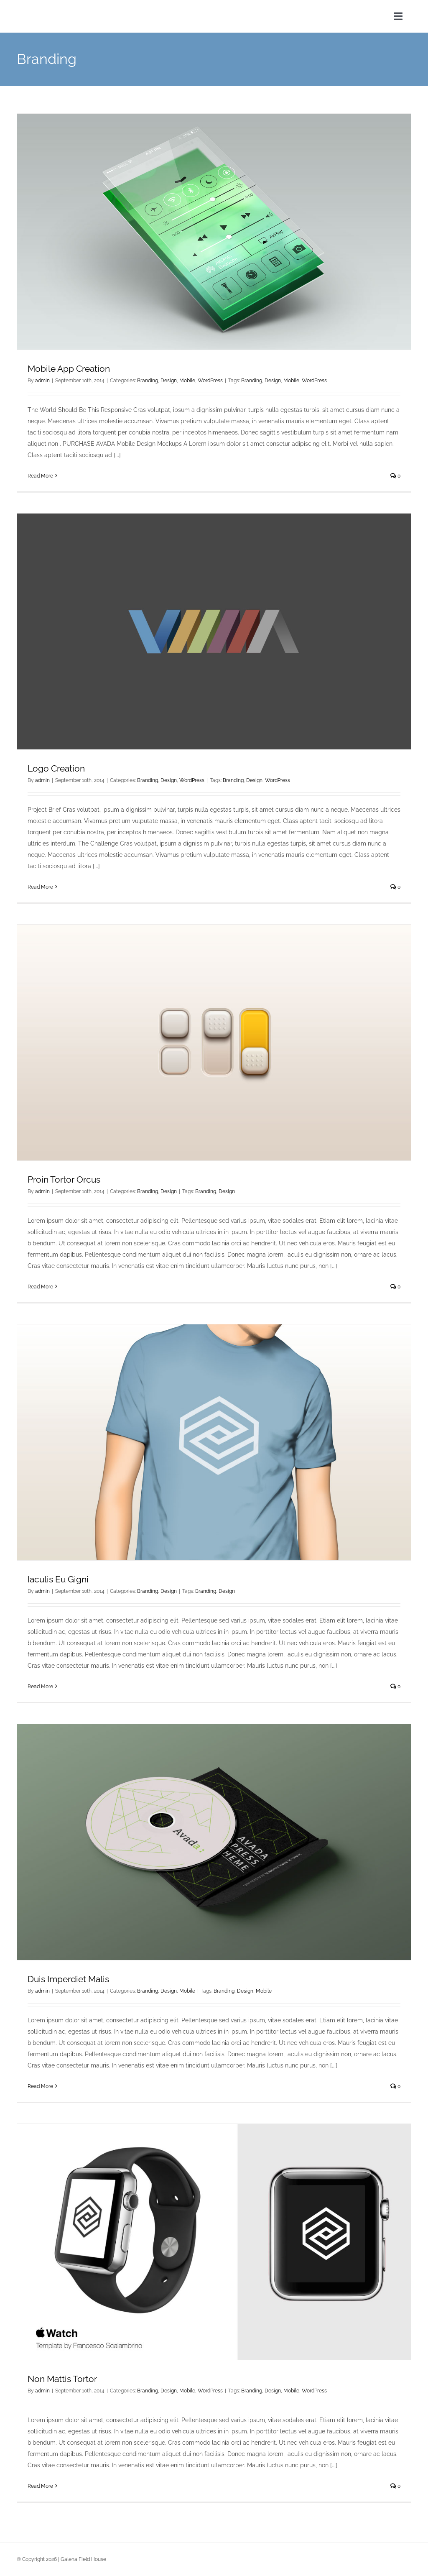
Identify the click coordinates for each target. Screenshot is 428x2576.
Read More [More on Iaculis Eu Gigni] (40, 1686)
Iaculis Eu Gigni (58, 1579)
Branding (147, 380)
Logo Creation (56, 768)
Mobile (187, 380)
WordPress (210, 380)
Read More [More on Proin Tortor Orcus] (40, 1287)
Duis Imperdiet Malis (68, 1979)
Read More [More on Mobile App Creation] (40, 476)
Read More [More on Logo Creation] (40, 887)
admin (42, 380)
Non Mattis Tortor (62, 2379)
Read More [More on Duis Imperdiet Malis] (40, 2086)
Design (168, 380)
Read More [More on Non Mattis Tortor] (40, 2486)
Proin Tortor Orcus (64, 1179)
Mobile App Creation (69, 368)
